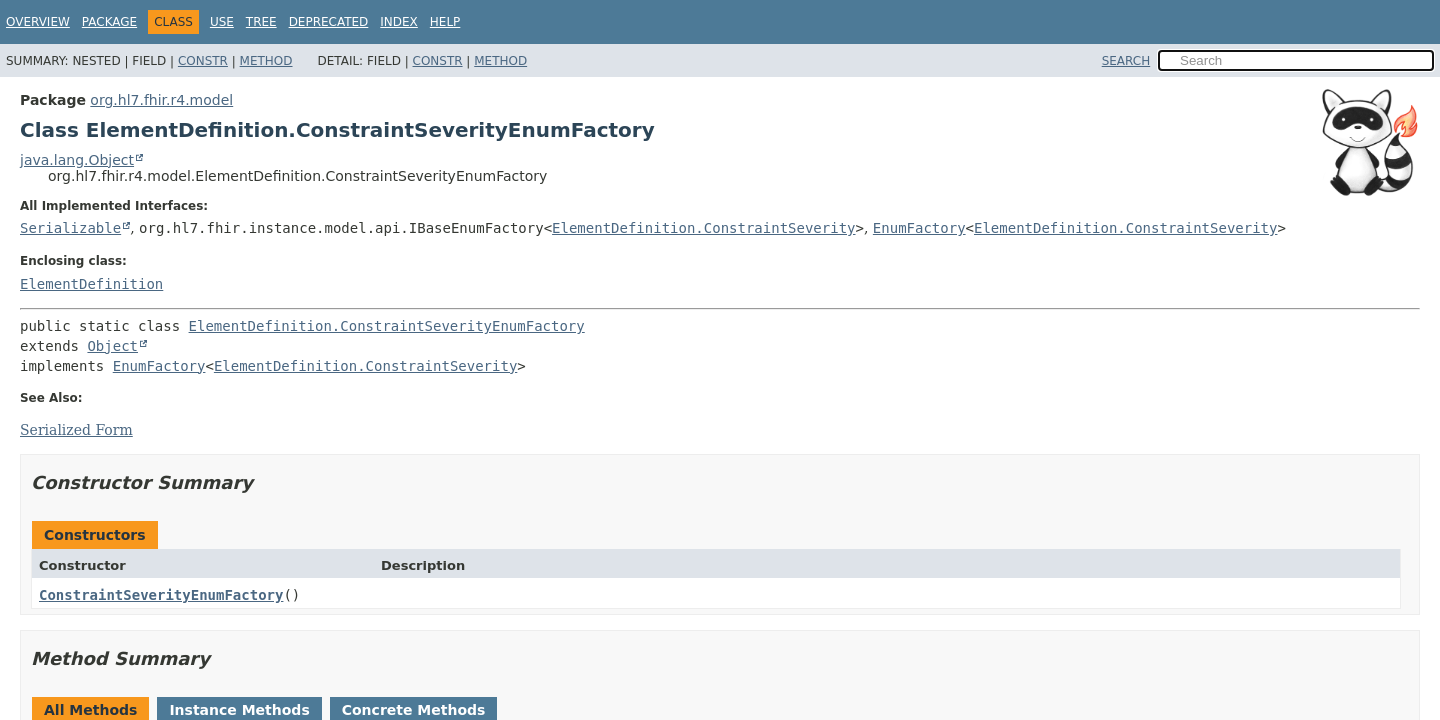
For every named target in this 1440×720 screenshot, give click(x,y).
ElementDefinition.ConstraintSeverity (703, 228)
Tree (261, 22)
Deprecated (329, 22)
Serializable (70, 228)
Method (266, 61)
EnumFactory (919, 228)
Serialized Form (76, 430)
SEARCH (1126, 61)
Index (399, 22)
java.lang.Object (77, 160)
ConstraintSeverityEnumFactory (161, 595)
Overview (38, 22)
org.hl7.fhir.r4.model (161, 100)
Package (109, 22)
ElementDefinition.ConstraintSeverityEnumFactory (387, 326)
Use (222, 22)
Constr (203, 61)
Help (445, 22)
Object (112, 346)
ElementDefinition (91, 284)
